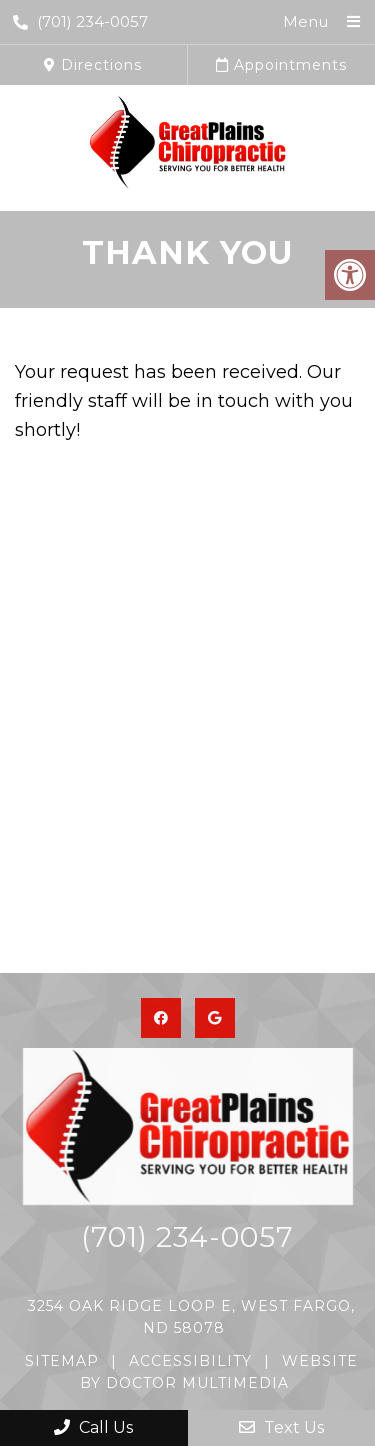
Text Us (281, 1427)
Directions (93, 65)
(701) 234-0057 (80, 21)
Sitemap (62, 1361)
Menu (305, 21)
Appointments (281, 65)
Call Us (93, 1427)
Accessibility (190, 1361)
